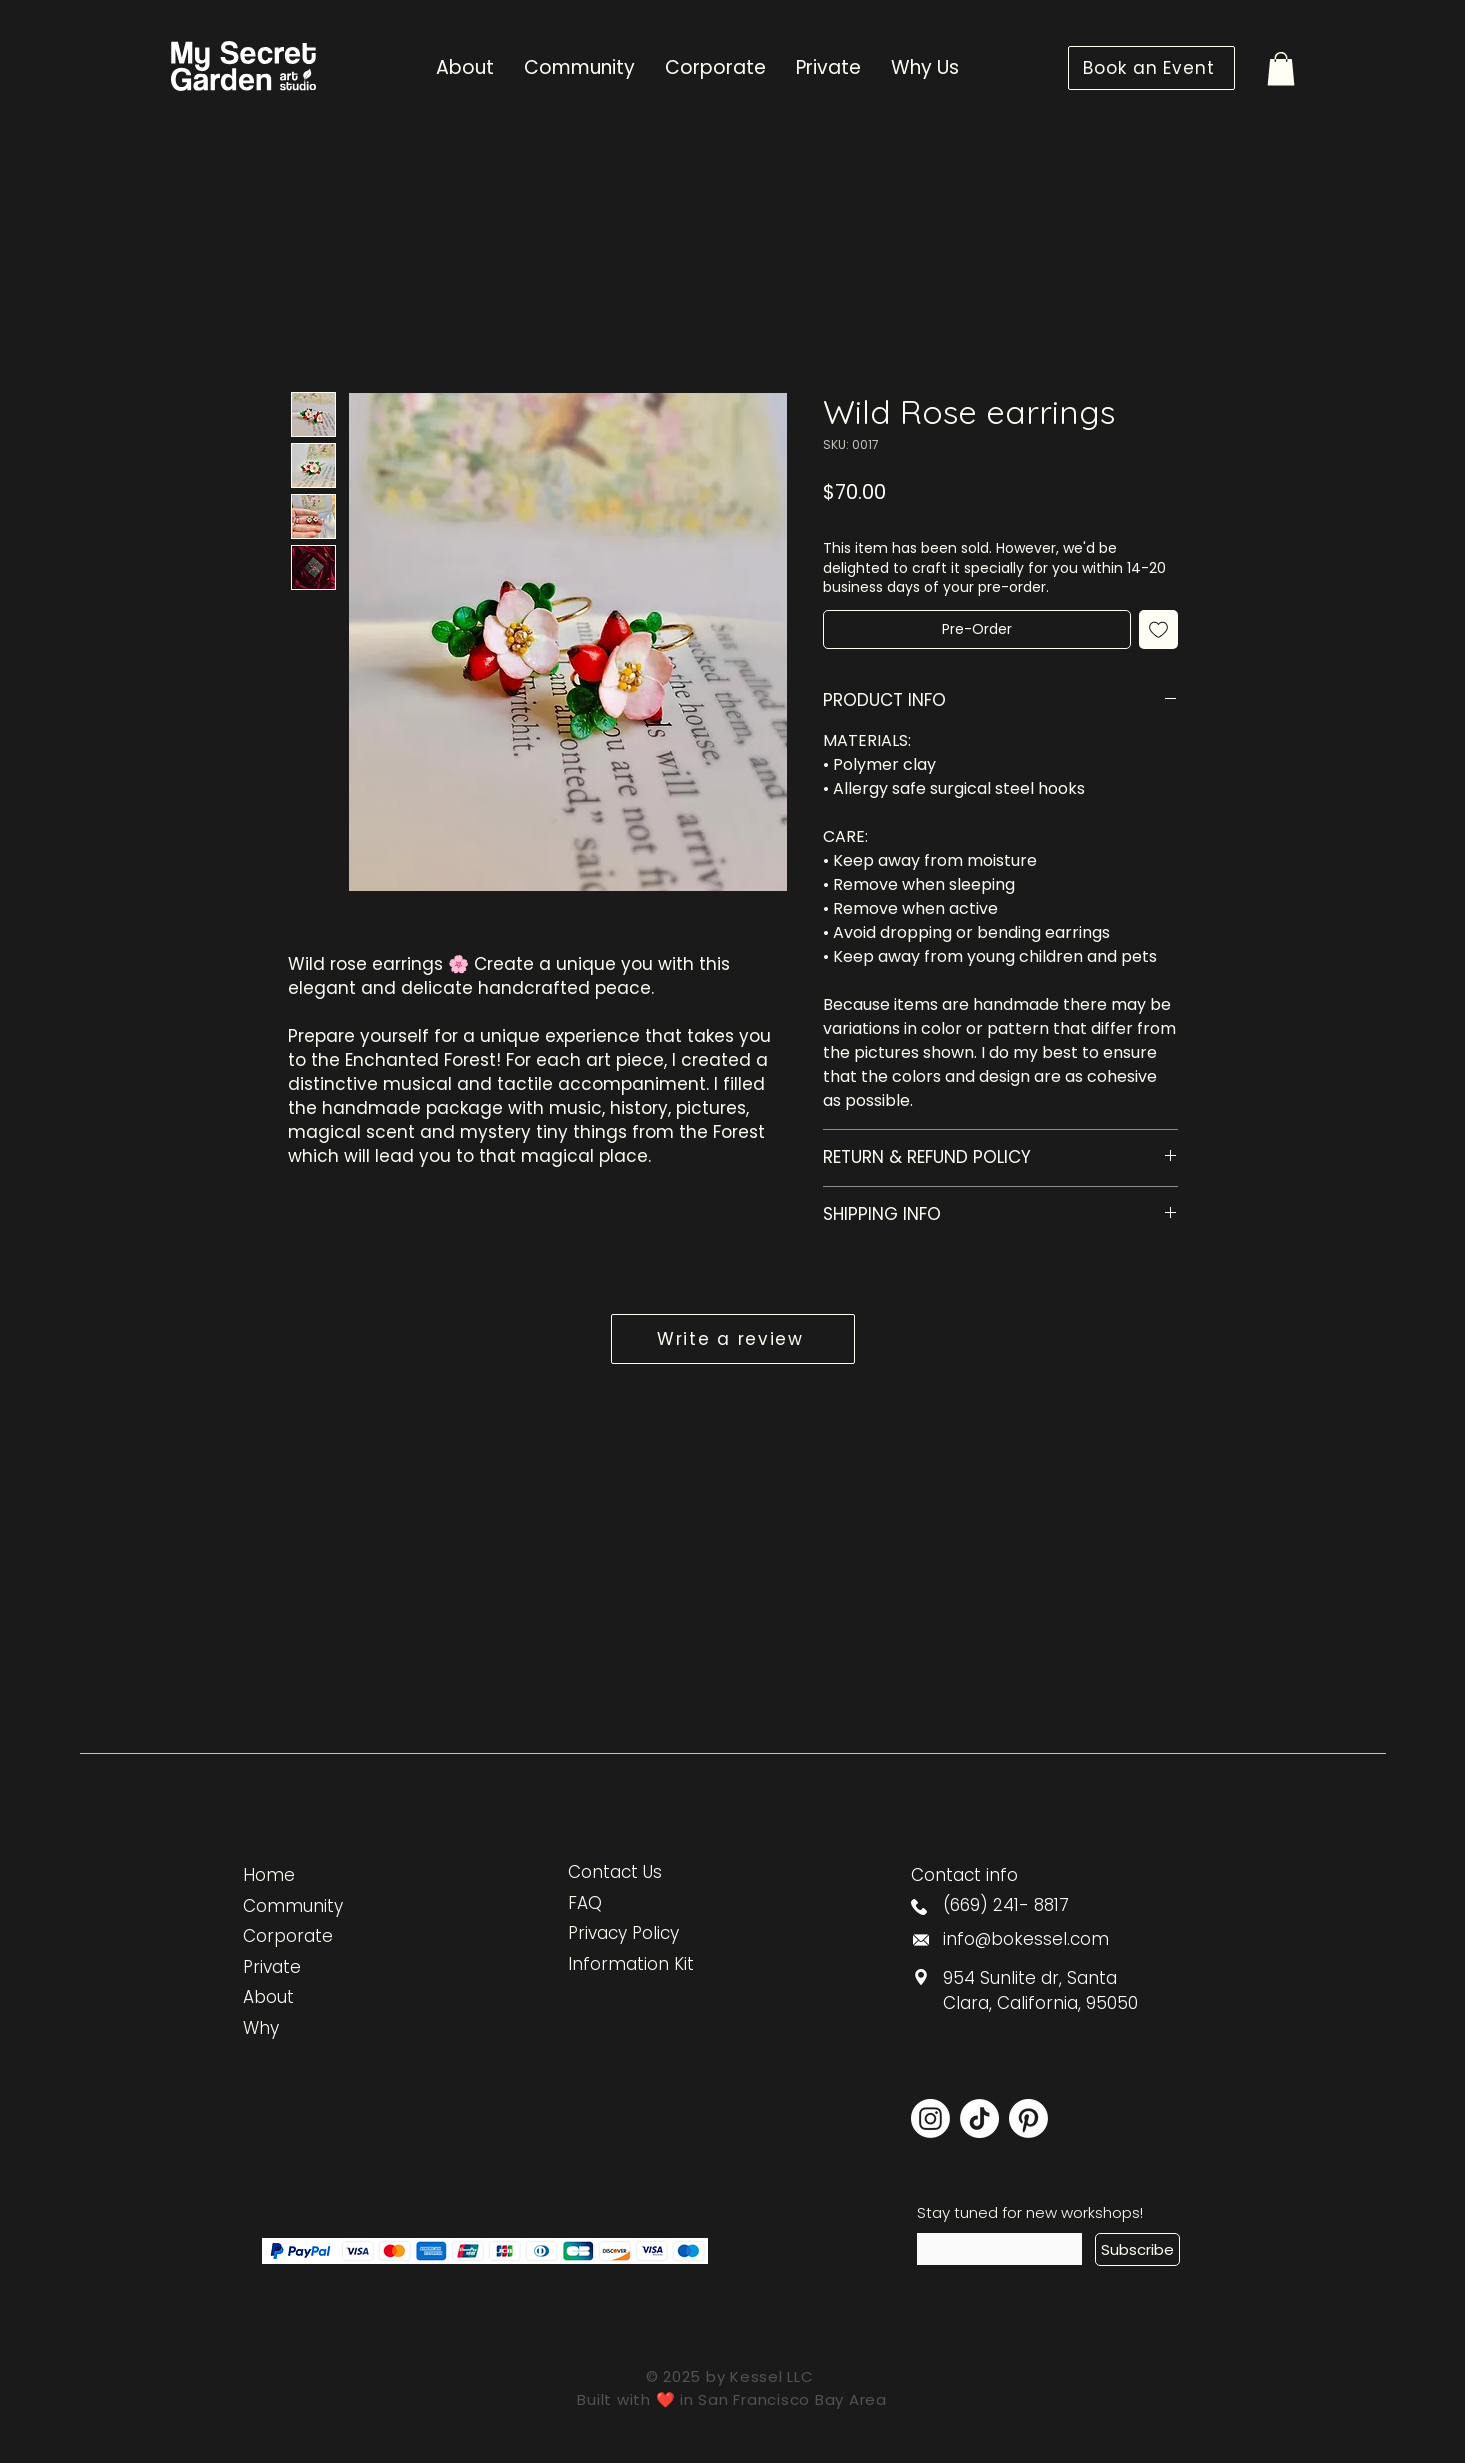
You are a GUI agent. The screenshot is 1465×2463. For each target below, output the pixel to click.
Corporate (288, 1936)
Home (269, 1875)
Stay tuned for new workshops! (1030, 2212)
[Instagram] (930, 2118)
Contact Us (615, 1872)
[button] (1281, 68)
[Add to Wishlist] (1158, 629)
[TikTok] (979, 2118)
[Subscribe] (1137, 2249)
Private (272, 1967)
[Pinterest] (1028, 2118)
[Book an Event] (1151, 68)
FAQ (585, 1903)
